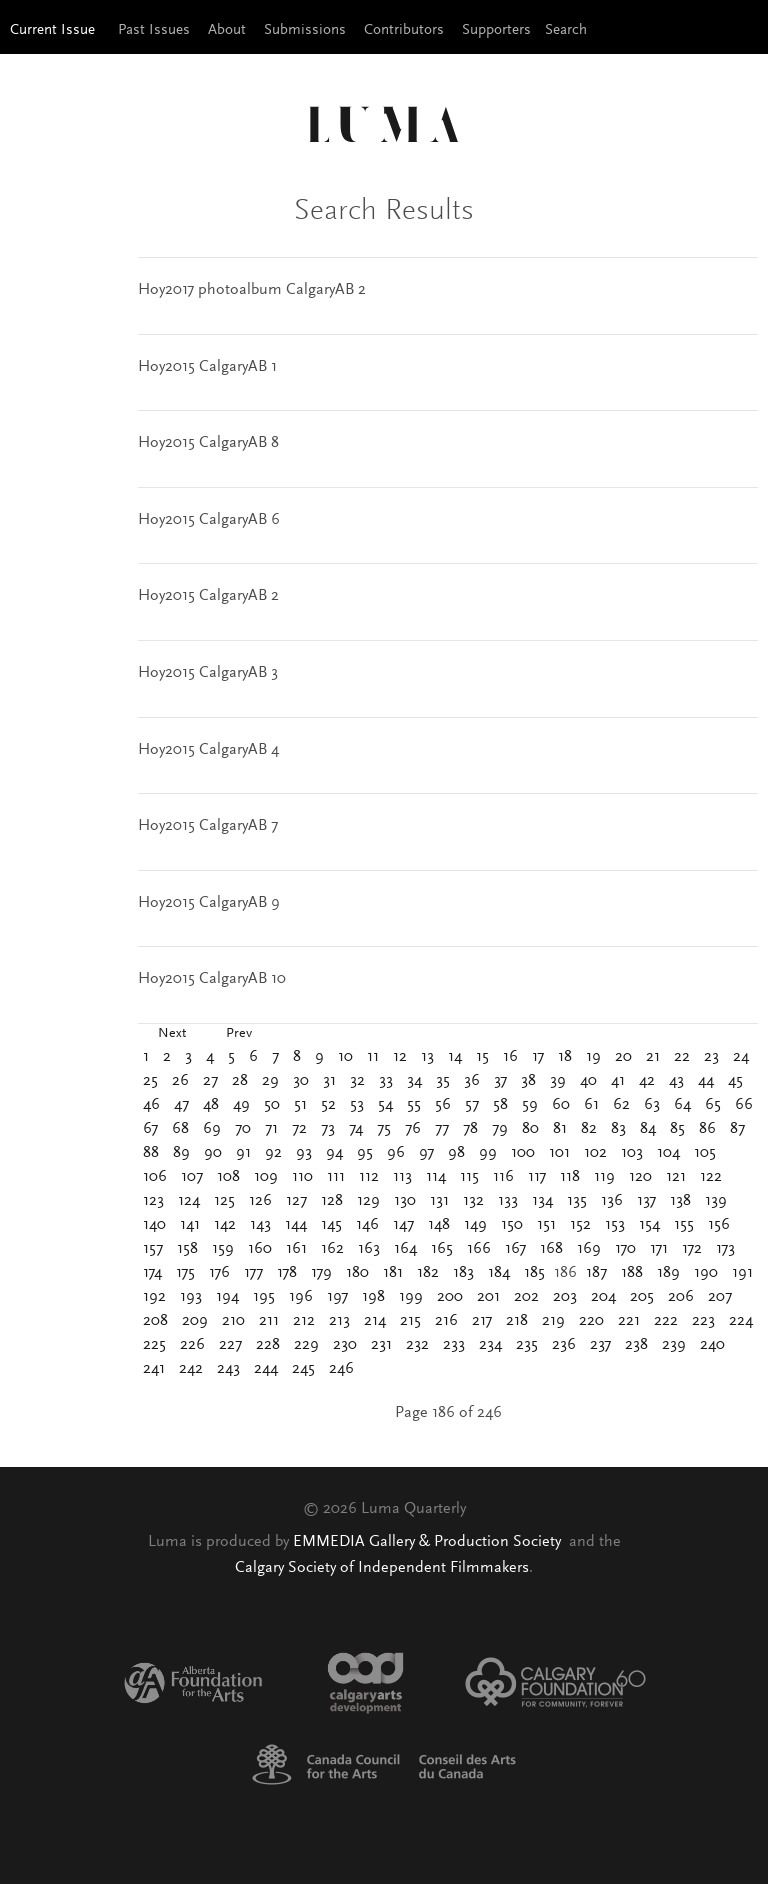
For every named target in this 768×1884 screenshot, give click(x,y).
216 (446, 1321)
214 (375, 1321)
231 (381, 1345)
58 (500, 1105)
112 (369, 1177)
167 (515, 1249)
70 (243, 1129)
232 (417, 1345)
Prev (239, 1034)
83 (618, 1129)
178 (287, 1273)
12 (400, 1057)
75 (384, 1129)
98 (456, 1153)
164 (405, 1249)
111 (336, 1177)
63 (652, 1105)
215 (410, 1321)
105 (705, 1153)
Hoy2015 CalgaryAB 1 (207, 367)
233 (454, 1345)
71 (271, 1129)
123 (153, 1201)
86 (707, 1129)
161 (296, 1249)
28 (240, 1081)
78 (470, 1129)
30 (301, 1081)
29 (270, 1081)
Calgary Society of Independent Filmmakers (382, 1568)
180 (357, 1273)
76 (413, 1129)
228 (268, 1345)
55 (414, 1105)
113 (402, 1177)
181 (393, 1273)
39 (558, 1081)
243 (228, 1369)
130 (405, 1201)
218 (517, 1321)
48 (211, 1105)
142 (225, 1225)
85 (677, 1129)
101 (559, 1153)
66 (744, 1105)
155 (684, 1225)
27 (210, 1081)
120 (640, 1177)
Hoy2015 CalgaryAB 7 (208, 826)
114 (436, 1177)
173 (725, 1249)
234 (490, 1345)
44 (706, 1081)
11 (373, 1057)
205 (642, 1297)
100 (523, 1153)
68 (180, 1129)
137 (646, 1201)
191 (742, 1273)
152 (580, 1225)
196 (301, 1297)
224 (741, 1321)
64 (682, 1105)
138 (680, 1201)
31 (329, 1081)
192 (154, 1297)
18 (565, 1057)
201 (488, 1297)
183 (463, 1273)
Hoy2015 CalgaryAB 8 (208, 443)
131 (439, 1201)
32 (357, 1081)
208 (155, 1321)
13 (427, 1057)
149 (475, 1225)
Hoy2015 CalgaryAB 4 (208, 750)
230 (345, 1345)
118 (570, 1177)
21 (653, 1057)
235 (527, 1345)
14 (455, 1057)
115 (469, 1177)
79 (500, 1129)
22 (682, 1057)
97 (426, 1153)
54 (385, 1105)
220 (591, 1321)
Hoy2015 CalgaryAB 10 (212, 979)
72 (299, 1129)
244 (266, 1369)
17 (538, 1057)
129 (368, 1201)
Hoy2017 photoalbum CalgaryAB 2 (252, 290)
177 (253, 1273)
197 (337, 1297)
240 (712, 1345)
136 (612, 1201)
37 (500, 1081)
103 (632, 1153)
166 (479, 1249)
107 (192, 1177)
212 (304, 1321)
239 (674, 1345)
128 (332, 1201)
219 (553, 1321)
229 (306, 1345)
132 (473, 1201)
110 (302, 1177)
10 (345, 1057)
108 (228, 1177)
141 (190, 1225)
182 (428, 1273)
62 (621, 1105)
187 (596, 1273)
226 (192, 1345)
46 (151, 1105)
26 (180, 1081)
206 (681, 1297)
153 (615, 1225)
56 (443, 1105)
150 (512, 1225)
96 (396, 1153)
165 (442, 1249)
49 (241, 1105)
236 (564, 1345)
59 (530, 1105)
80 (530, 1129)
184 (499, 1273)
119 (604, 1177)
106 (155, 1177)
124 (189, 1201)
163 (369, 1249)
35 (443, 1081)
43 (676, 1081)
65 (713, 1105)
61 (591, 1105)
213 (339, 1321)
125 (224, 1201)
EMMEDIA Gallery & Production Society (429, 1542)
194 (227, 1297)
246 (341, 1369)
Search (566, 30)
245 (303, 1369)
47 (181, 1105)
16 (510, 1057)
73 (328, 1129)
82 (589, 1129)
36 (472, 1081)
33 (386, 1081)
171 (659, 1249)
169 (589, 1249)
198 (373, 1297)
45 (735, 1081)
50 (272, 1105)
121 (676, 1177)
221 (629, 1321)
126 (260, 1201)
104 (668, 1153)
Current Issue (52, 30)
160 (260, 1249)
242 (191, 1369)
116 (503, 1177)
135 (577, 1201)
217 (482, 1321)
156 (719, 1225)
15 (482, 1057)
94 (334, 1153)
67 (150, 1129)
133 (508, 1201)
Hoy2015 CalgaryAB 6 (209, 520)
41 (618, 1081)
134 (542, 1201)
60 (561, 1105)
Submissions (305, 30)
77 (442, 1129)
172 (692, 1249)
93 (304, 1153)
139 (716, 1201)
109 (266, 1177)
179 (321, 1273)
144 (296, 1225)
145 (331, 1225)
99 (488, 1153)
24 (741, 1057)
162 (332, 1249)
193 (191, 1297)
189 (668, 1273)
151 (546, 1225)
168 (551, 1249)
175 (185, 1273)
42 (647, 1081)
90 (213, 1153)
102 (595, 1153)
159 (223, 1249)
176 (219, 1273)
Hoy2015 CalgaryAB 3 (208, 673)
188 (632, 1273)
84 (648, 1129)
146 (367, 1225)
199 (411, 1297)
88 (151, 1153)
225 (154, 1345)
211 (269, 1321)
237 (600, 1345)
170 (625, 1249)
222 (666, 1321)
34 (414, 1081)
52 (328, 1105)
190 (706, 1273)
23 (711, 1057)
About (227, 30)
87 (737, 1129)
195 (264, 1297)
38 (528, 1081)
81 (560, 1129)
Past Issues (154, 30)
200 (450, 1297)
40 (588, 1081)
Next (172, 1034)
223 (703, 1321)
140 (154, 1225)
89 (181, 1153)
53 (357, 1105)
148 (439, 1225)
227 (230, 1345)
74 (356, 1129)
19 (593, 1057)
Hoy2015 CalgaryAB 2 (208, 596)
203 (565, 1297)
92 (273, 1153)
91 (243, 1153)
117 (537, 1177)
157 (153, 1249)
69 (212, 1129)
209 (195, 1321)
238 (636, 1345)
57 (472, 1105)
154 (649, 1225)
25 (150, 1081)
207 (720, 1297)
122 (711, 1177)
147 (403, 1225)
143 (260, 1225)
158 (187, 1249)
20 (623, 1057)
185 (534, 1273)
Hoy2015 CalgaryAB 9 (209, 903)
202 (526, 1297)
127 (296, 1201)
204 (603, 1297)
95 (365, 1153)
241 (154, 1369)
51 (300, 1105)
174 (152, 1273)
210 (233, 1321)
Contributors (404, 30)
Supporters (496, 30)
